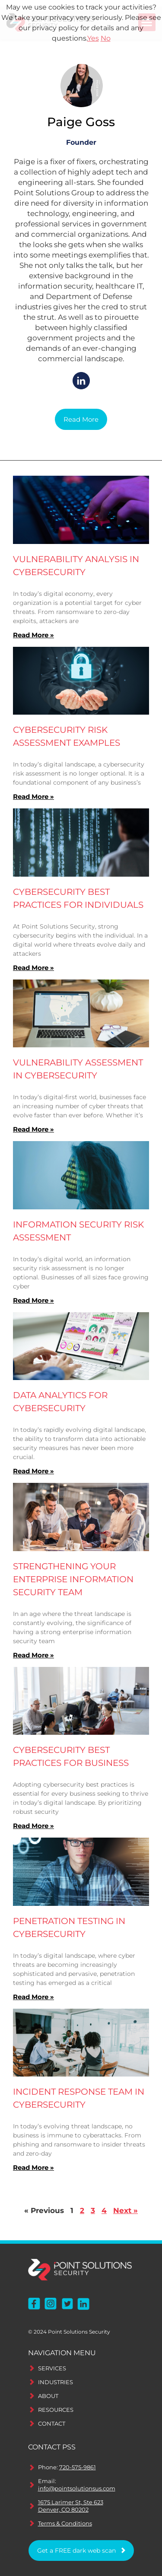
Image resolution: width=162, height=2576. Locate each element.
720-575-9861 (77, 2467)
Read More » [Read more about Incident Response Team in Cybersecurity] (33, 2167)
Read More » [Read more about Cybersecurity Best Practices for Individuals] (33, 968)
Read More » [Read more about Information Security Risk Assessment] (33, 1300)
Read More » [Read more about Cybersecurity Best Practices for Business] (33, 1826)
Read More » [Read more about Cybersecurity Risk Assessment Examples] (33, 796)
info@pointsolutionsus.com (76, 2488)
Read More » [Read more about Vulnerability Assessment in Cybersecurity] (33, 1129)
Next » (125, 2210)
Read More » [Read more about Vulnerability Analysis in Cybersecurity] (33, 635)
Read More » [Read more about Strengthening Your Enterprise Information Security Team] (33, 1655)
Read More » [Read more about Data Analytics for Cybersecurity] (33, 1471)
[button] (81, 419)
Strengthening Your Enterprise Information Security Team (73, 1579)
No (106, 38)
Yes (93, 38)
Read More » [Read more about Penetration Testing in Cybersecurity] (33, 1997)
